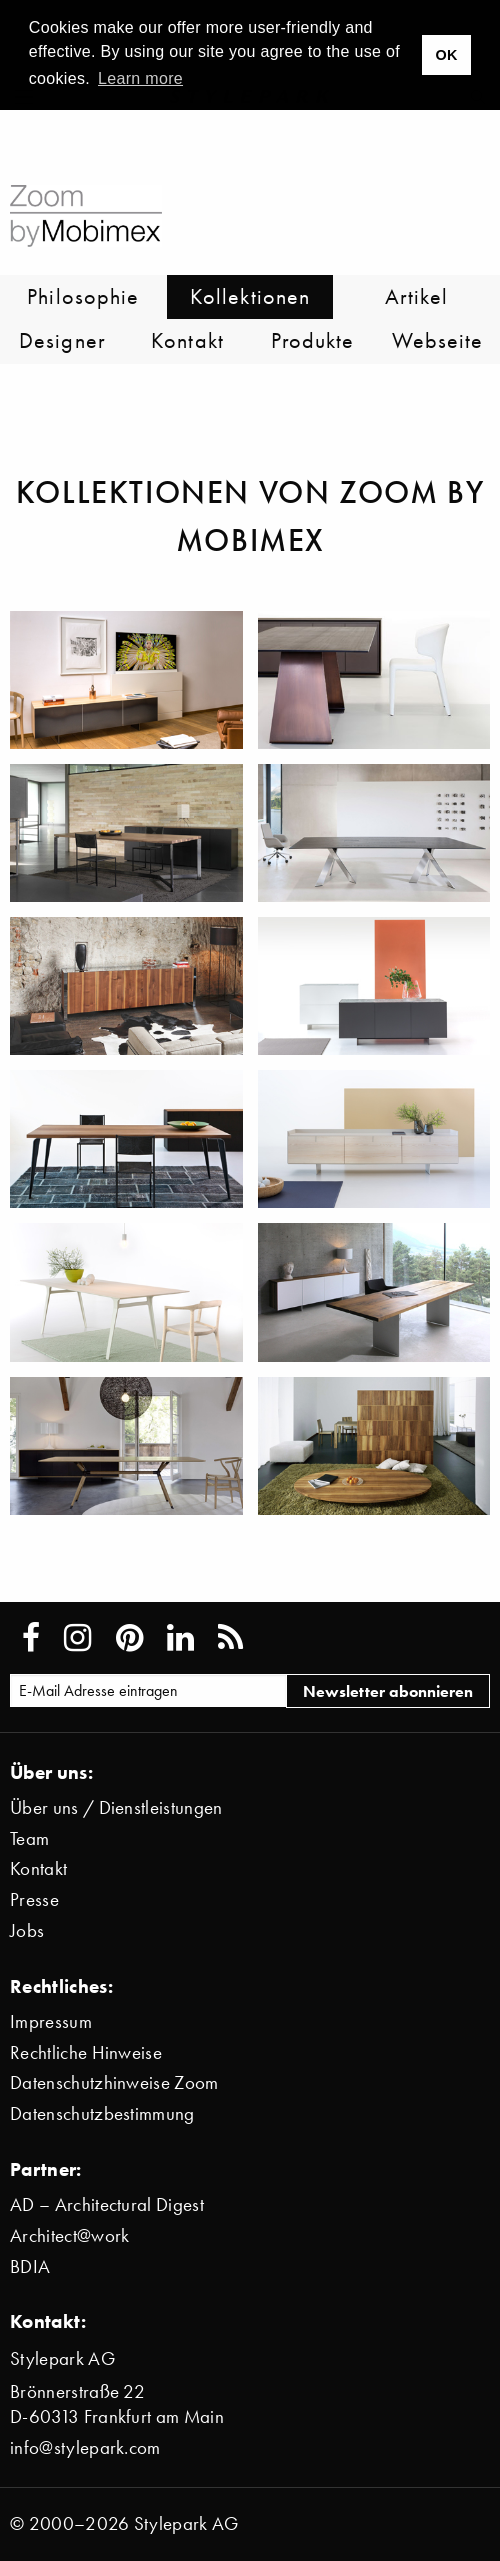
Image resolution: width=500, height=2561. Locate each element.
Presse (34, 1899)
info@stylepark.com (85, 2447)
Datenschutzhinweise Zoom (114, 2082)
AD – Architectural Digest (107, 2204)
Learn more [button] (140, 78)
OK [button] (446, 55)
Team (29, 1838)
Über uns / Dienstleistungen (116, 1807)
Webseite (438, 340)
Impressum (51, 2021)
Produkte (313, 340)
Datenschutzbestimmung (102, 2113)
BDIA (30, 2266)
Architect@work (69, 2235)
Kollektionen (250, 296)
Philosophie (83, 296)
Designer (62, 340)
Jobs (27, 1930)
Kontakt (187, 340)
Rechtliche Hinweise (86, 2052)
